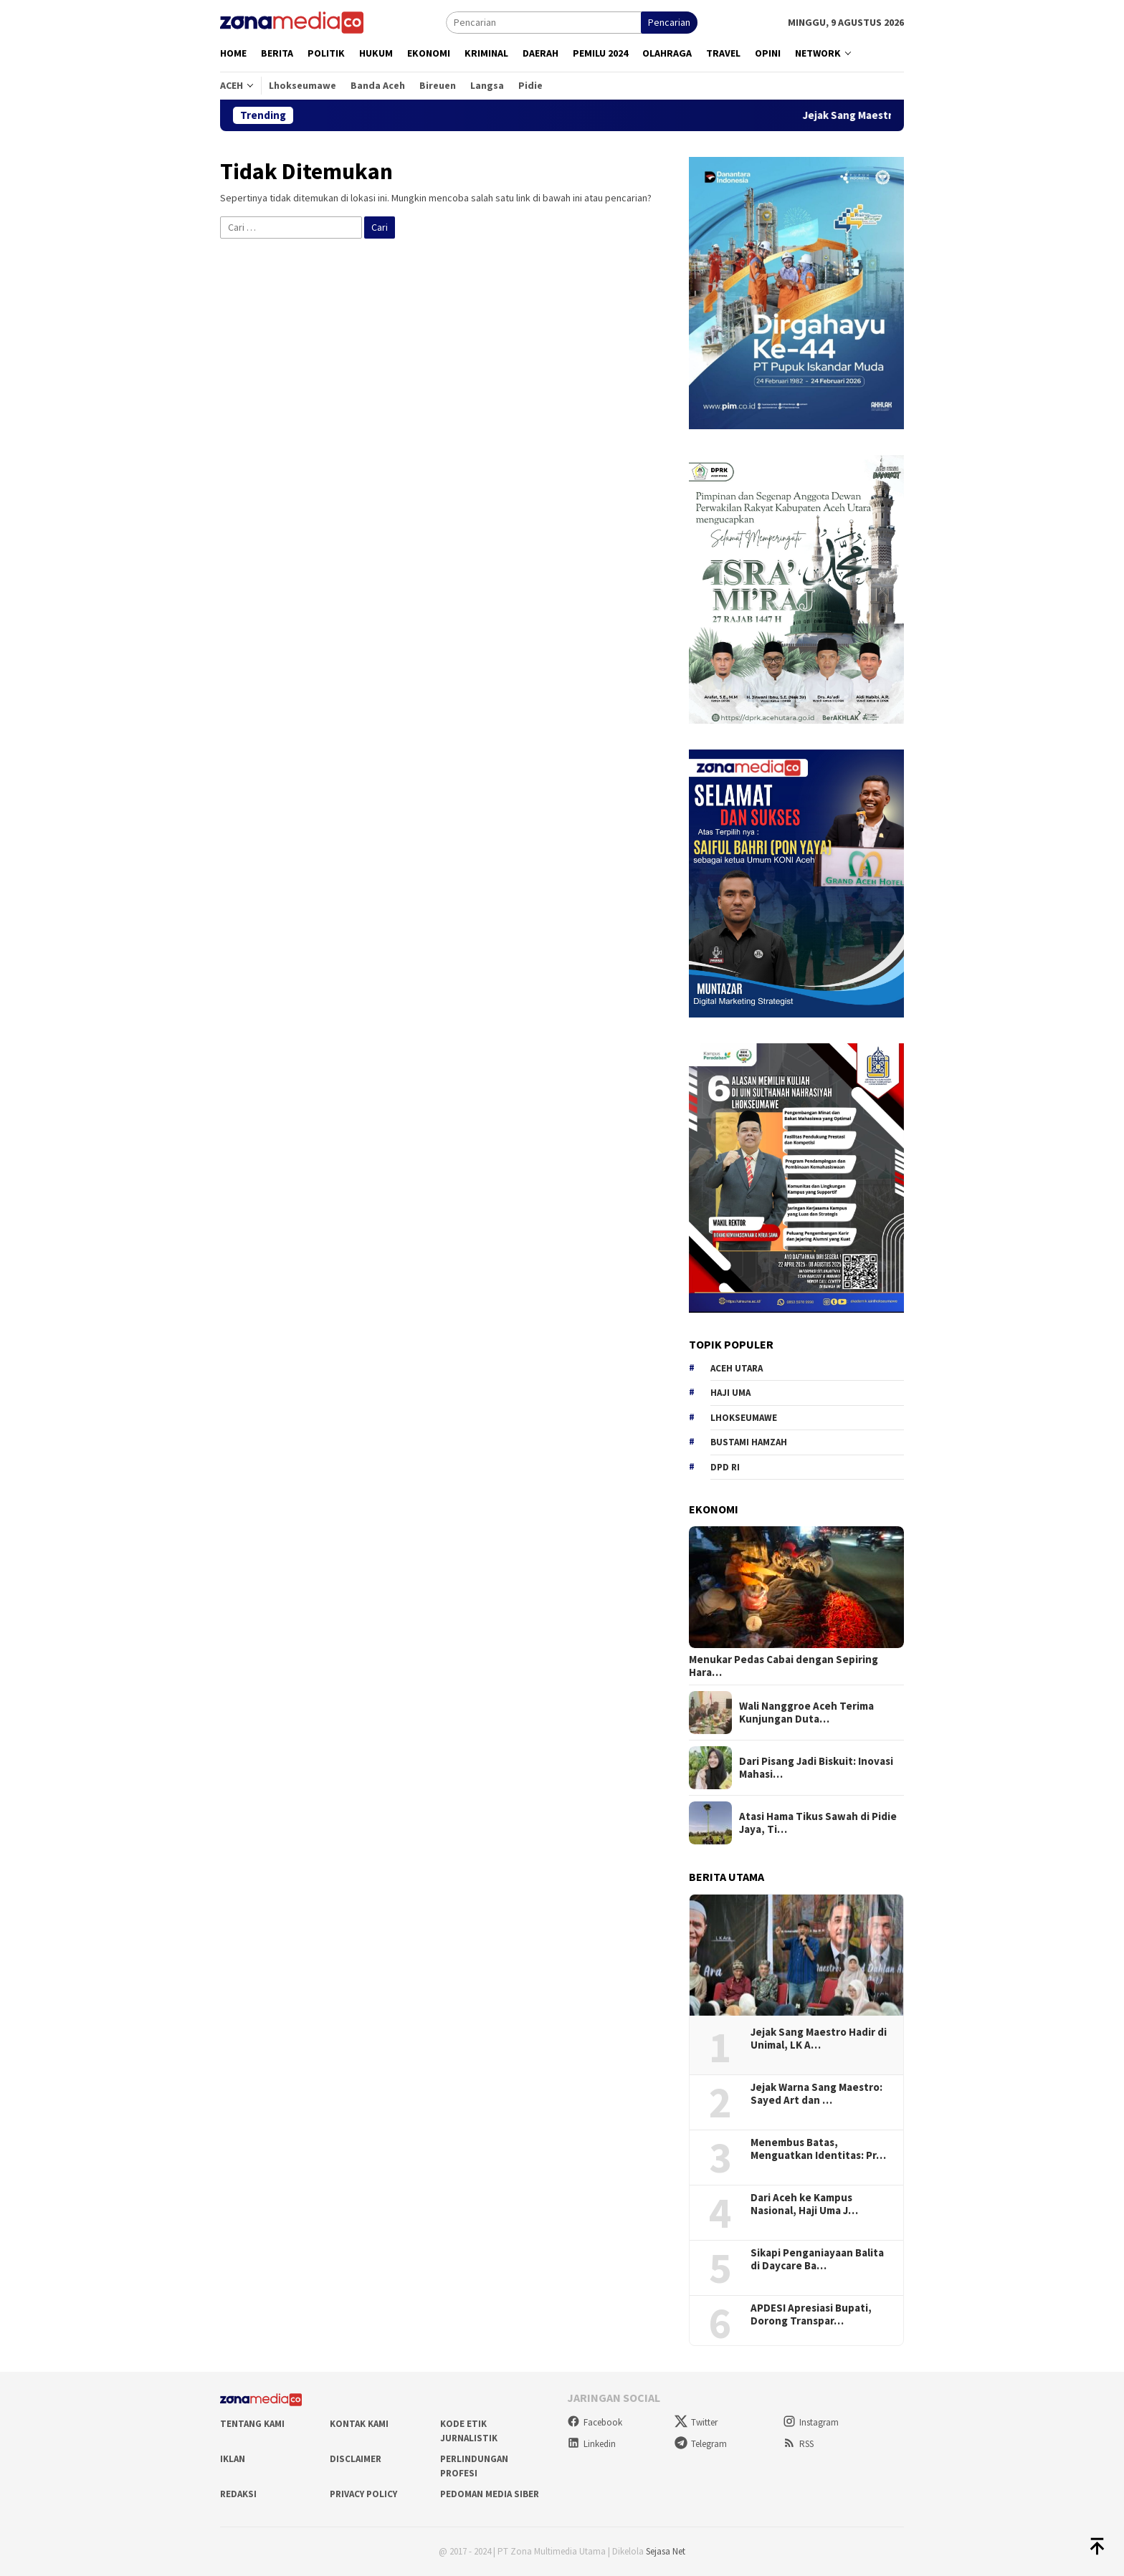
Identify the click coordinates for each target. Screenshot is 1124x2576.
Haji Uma (730, 1393)
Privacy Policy (363, 2494)
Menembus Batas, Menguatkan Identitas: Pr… (818, 2149)
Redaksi (238, 2494)
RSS (798, 2444)
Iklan (232, 2459)
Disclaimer (355, 2459)
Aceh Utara (736, 1368)
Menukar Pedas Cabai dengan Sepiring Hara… (783, 1666)
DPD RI (725, 1467)
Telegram (701, 2444)
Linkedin (591, 2444)
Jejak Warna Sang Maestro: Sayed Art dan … (816, 2094)
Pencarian (669, 22)
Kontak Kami (359, 2424)
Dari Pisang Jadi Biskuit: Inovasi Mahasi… (816, 1768)
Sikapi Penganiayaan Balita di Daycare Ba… (817, 2259)
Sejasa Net (665, 2551)
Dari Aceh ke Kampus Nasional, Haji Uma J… (804, 2204)
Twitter (696, 2422)
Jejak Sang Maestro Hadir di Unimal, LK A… (819, 2038)
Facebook (594, 2422)
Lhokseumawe (743, 1418)
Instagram (811, 2422)
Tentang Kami (252, 2424)
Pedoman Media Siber (489, 2494)
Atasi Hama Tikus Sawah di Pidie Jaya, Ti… (818, 1823)
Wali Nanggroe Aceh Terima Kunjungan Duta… (806, 1712)
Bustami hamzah (748, 1442)
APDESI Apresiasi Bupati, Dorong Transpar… (811, 2314)
